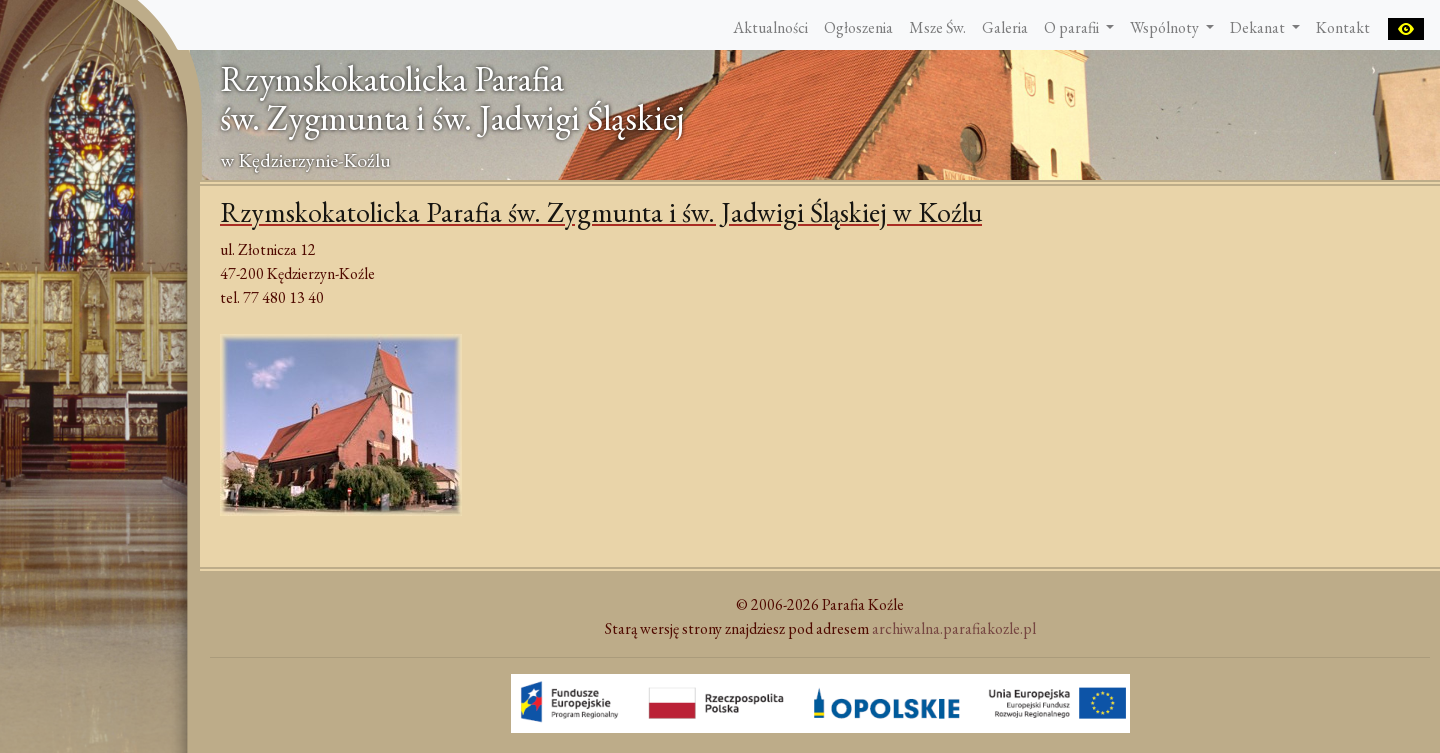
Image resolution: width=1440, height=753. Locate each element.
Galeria (1005, 27)
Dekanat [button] (1259, 27)
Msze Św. (937, 27)
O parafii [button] (1073, 27)
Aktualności (770, 27)
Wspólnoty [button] (1166, 27)
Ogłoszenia (858, 27)
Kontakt (1343, 27)
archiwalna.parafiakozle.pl (954, 628)
